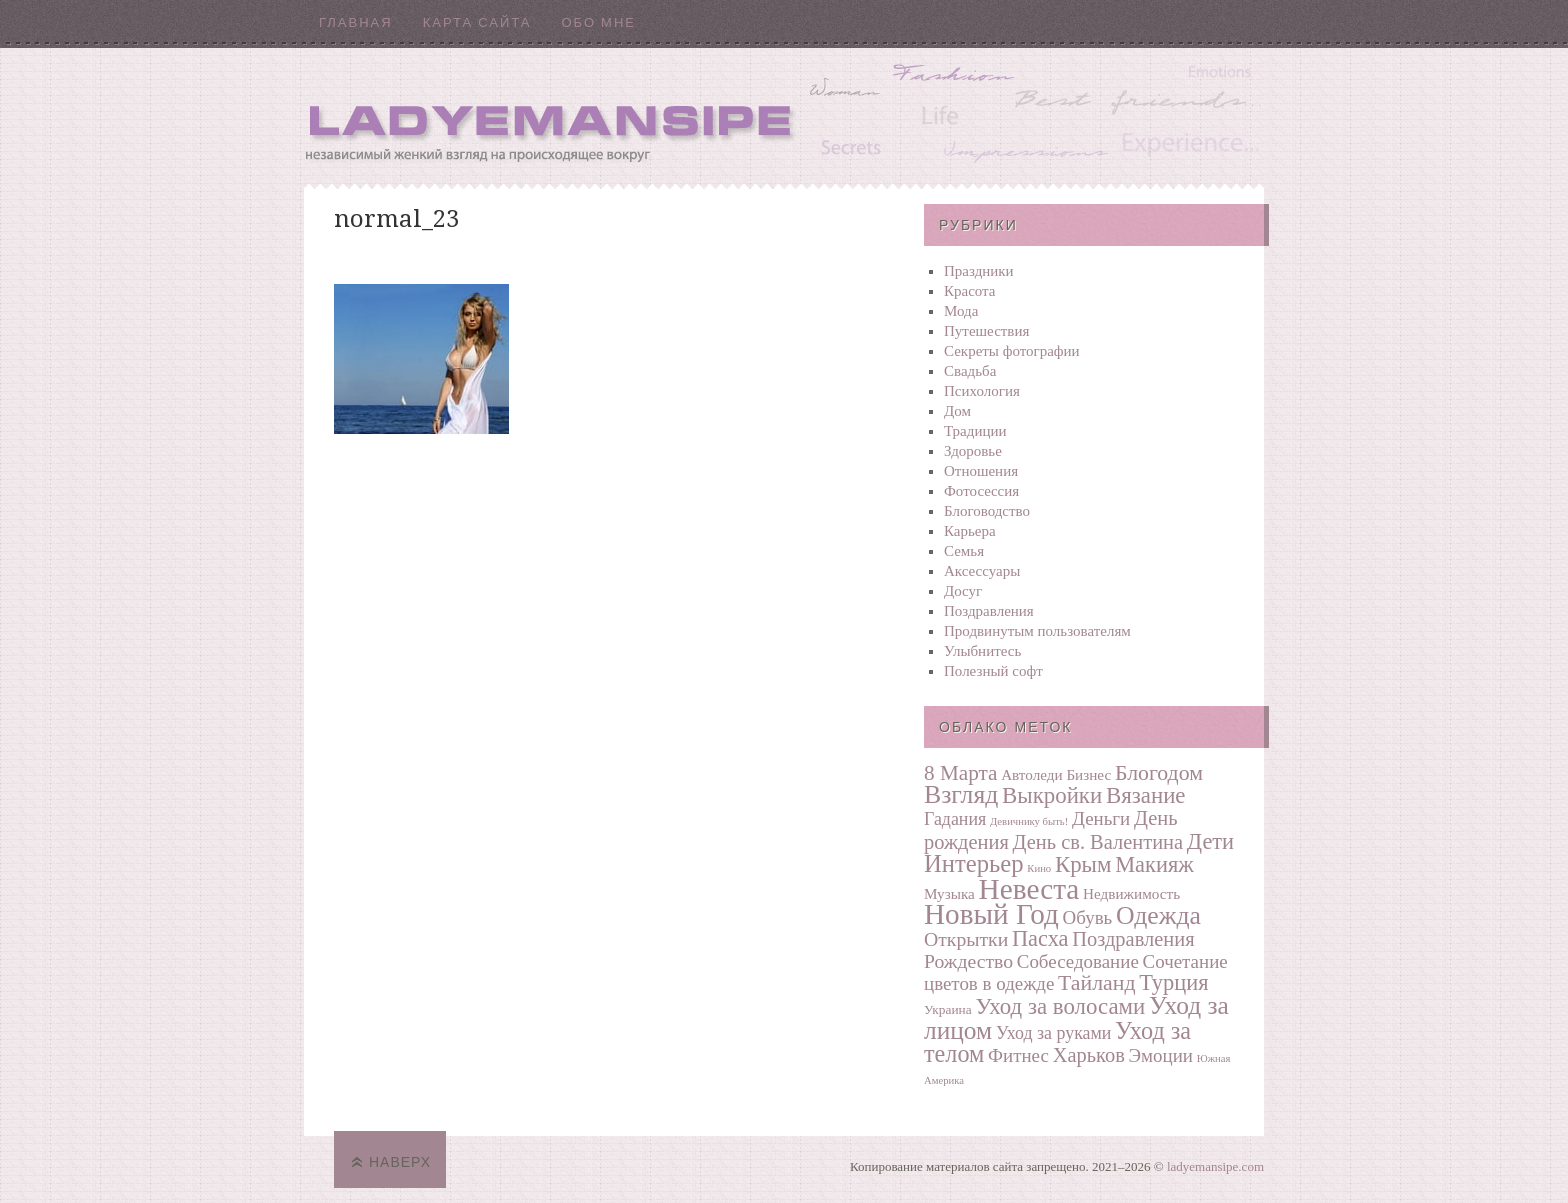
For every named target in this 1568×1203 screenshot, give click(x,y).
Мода (961, 311)
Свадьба (970, 371)
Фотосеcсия (981, 491)
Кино (1039, 868)
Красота (970, 291)
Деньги (1101, 818)
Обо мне (598, 22)
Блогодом (1159, 773)
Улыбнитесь (982, 651)
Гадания (955, 819)
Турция (1173, 982)
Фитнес (1018, 1055)
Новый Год (991, 914)
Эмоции (1161, 1055)
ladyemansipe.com (1215, 1166)
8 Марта (960, 773)
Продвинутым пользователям (1037, 631)
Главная (356, 22)
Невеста (1029, 889)
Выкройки (1052, 795)
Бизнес (1088, 774)
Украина (948, 1009)
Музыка (949, 893)
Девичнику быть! (1029, 821)
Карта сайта (477, 22)
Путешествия (986, 331)
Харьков (1089, 1055)
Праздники (979, 271)
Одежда (1158, 915)
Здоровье (973, 451)
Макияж (1154, 864)
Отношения (981, 471)
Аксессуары (982, 571)
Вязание (1146, 795)
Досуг (963, 591)
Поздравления (989, 611)
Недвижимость (1131, 893)
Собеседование (1078, 961)
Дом (957, 411)
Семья (964, 551)
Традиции (975, 431)
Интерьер (974, 863)
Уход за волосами (1060, 1006)
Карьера (970, 531)
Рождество (968, 961)
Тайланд (1096, 983)
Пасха (1040, 938)
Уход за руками (1053, 1033)
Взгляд (961, 794)
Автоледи (1032, 774)
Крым (1083, 864)
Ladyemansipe (784, 115)
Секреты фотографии (1012, 351)
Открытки (966, 939)
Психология (982, 391)
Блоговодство (987, 511)
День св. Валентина (1098, 842)
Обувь (1088, 917)
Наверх (400, 1162)
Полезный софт (993, 671)
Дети (1210, 841)
